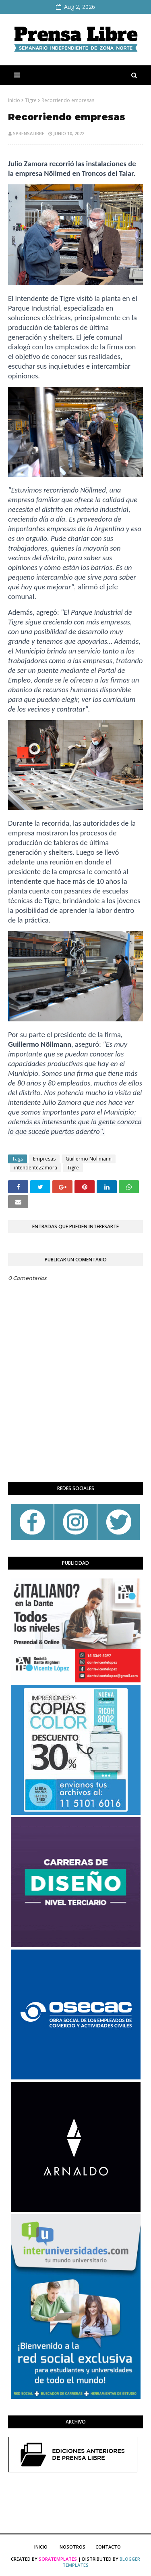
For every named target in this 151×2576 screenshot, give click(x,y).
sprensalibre (28, 133)
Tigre (31, 100)
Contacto (108, 2547)
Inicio (14, 100)
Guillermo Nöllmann (89, 1158)
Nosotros (72, 2547)
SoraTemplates (58, 2559)
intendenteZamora (35, 1167)
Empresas (44, 1158)
